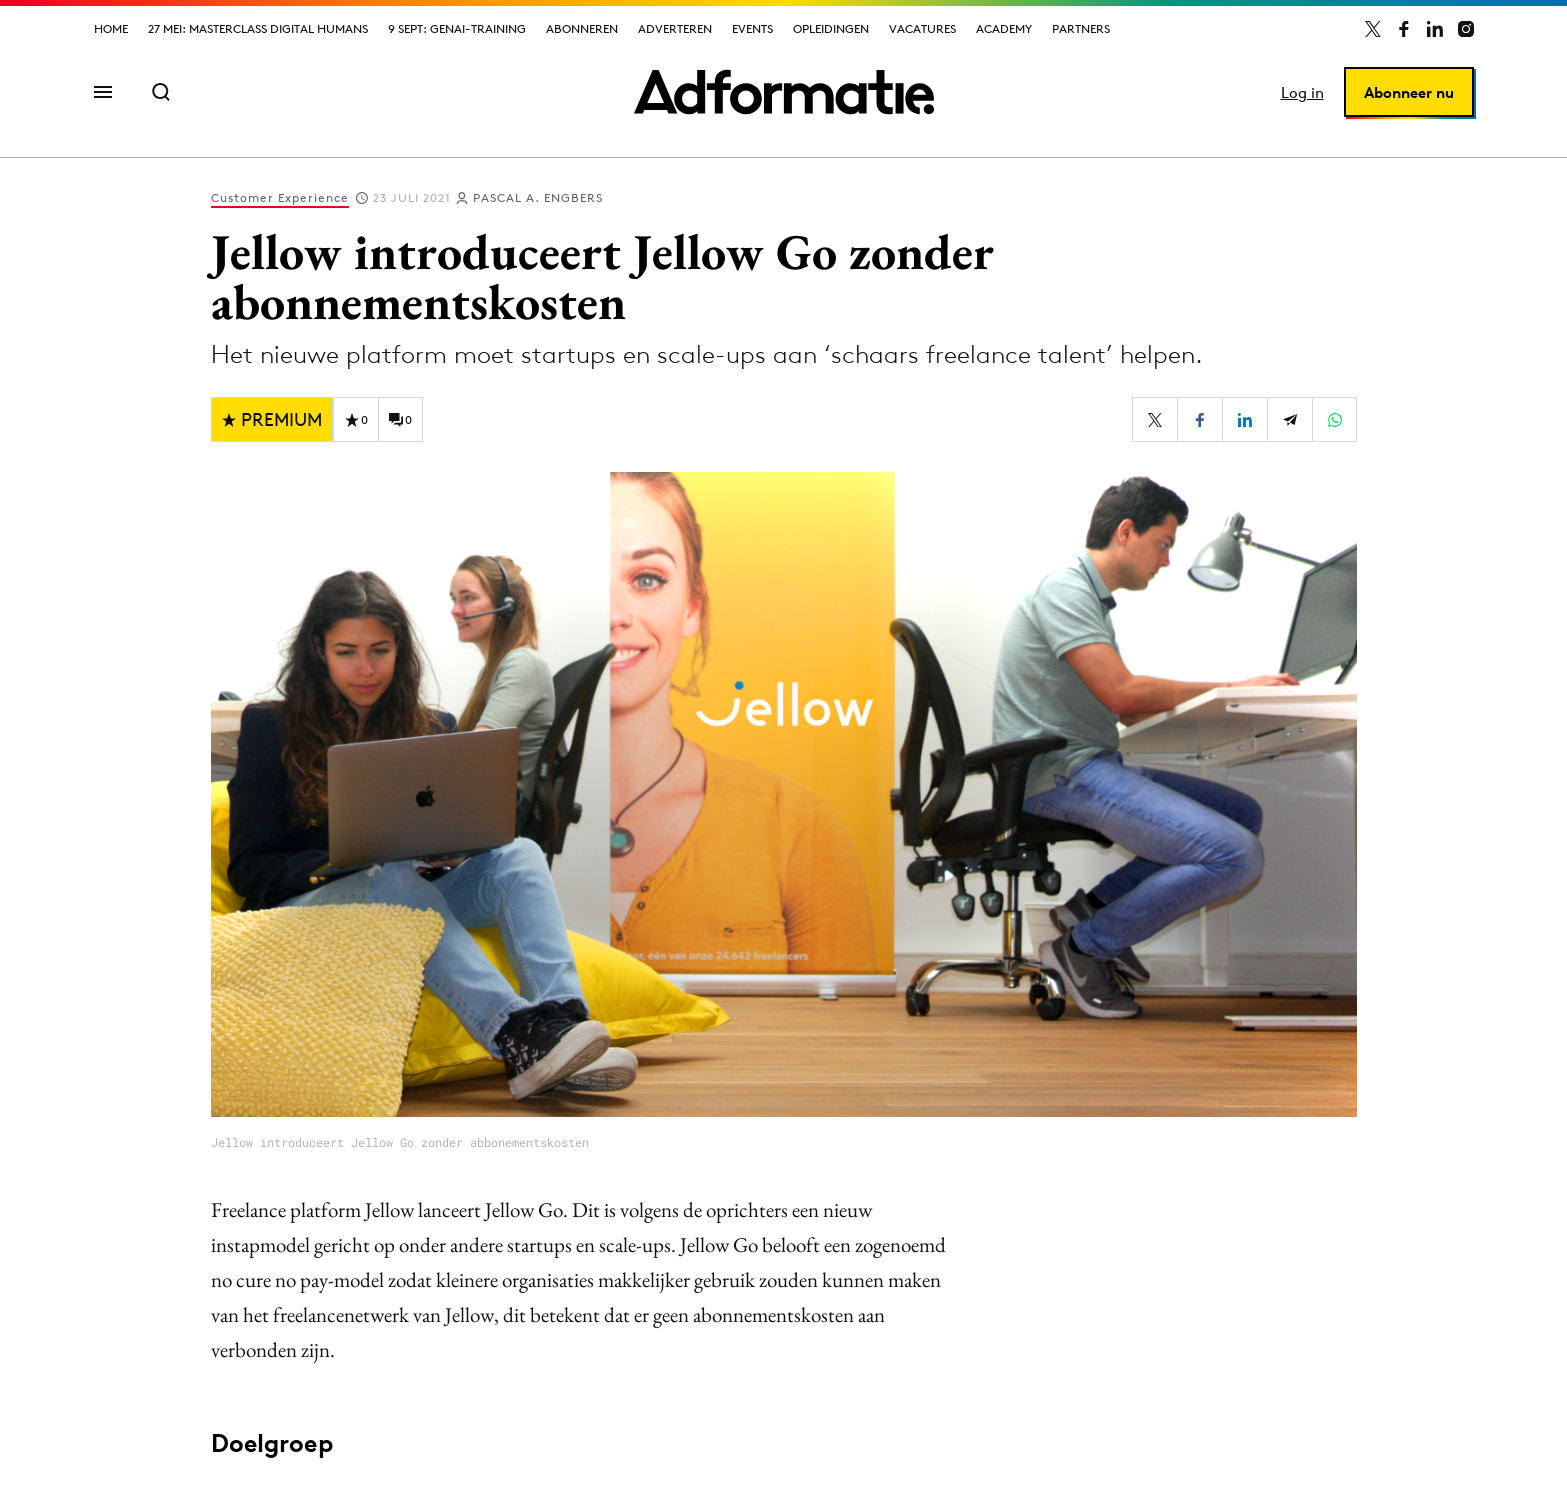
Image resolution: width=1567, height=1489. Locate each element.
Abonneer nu (1409, 92)
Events (752, 28)
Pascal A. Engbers (538, 197)
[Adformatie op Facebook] (1404, 29)
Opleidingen (831, 28)
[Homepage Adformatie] (784, 92)
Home (111, 28)
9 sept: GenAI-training (457, 28)
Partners (1081, 28)
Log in (1302, 92)
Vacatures (922, 28)
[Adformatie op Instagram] (1466, 29)
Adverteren (675, 28)
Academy (1004, 28)
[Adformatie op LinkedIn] (1435, 29)
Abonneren (582, 28)
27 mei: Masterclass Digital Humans (258, 28)
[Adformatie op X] (1373, 29)
